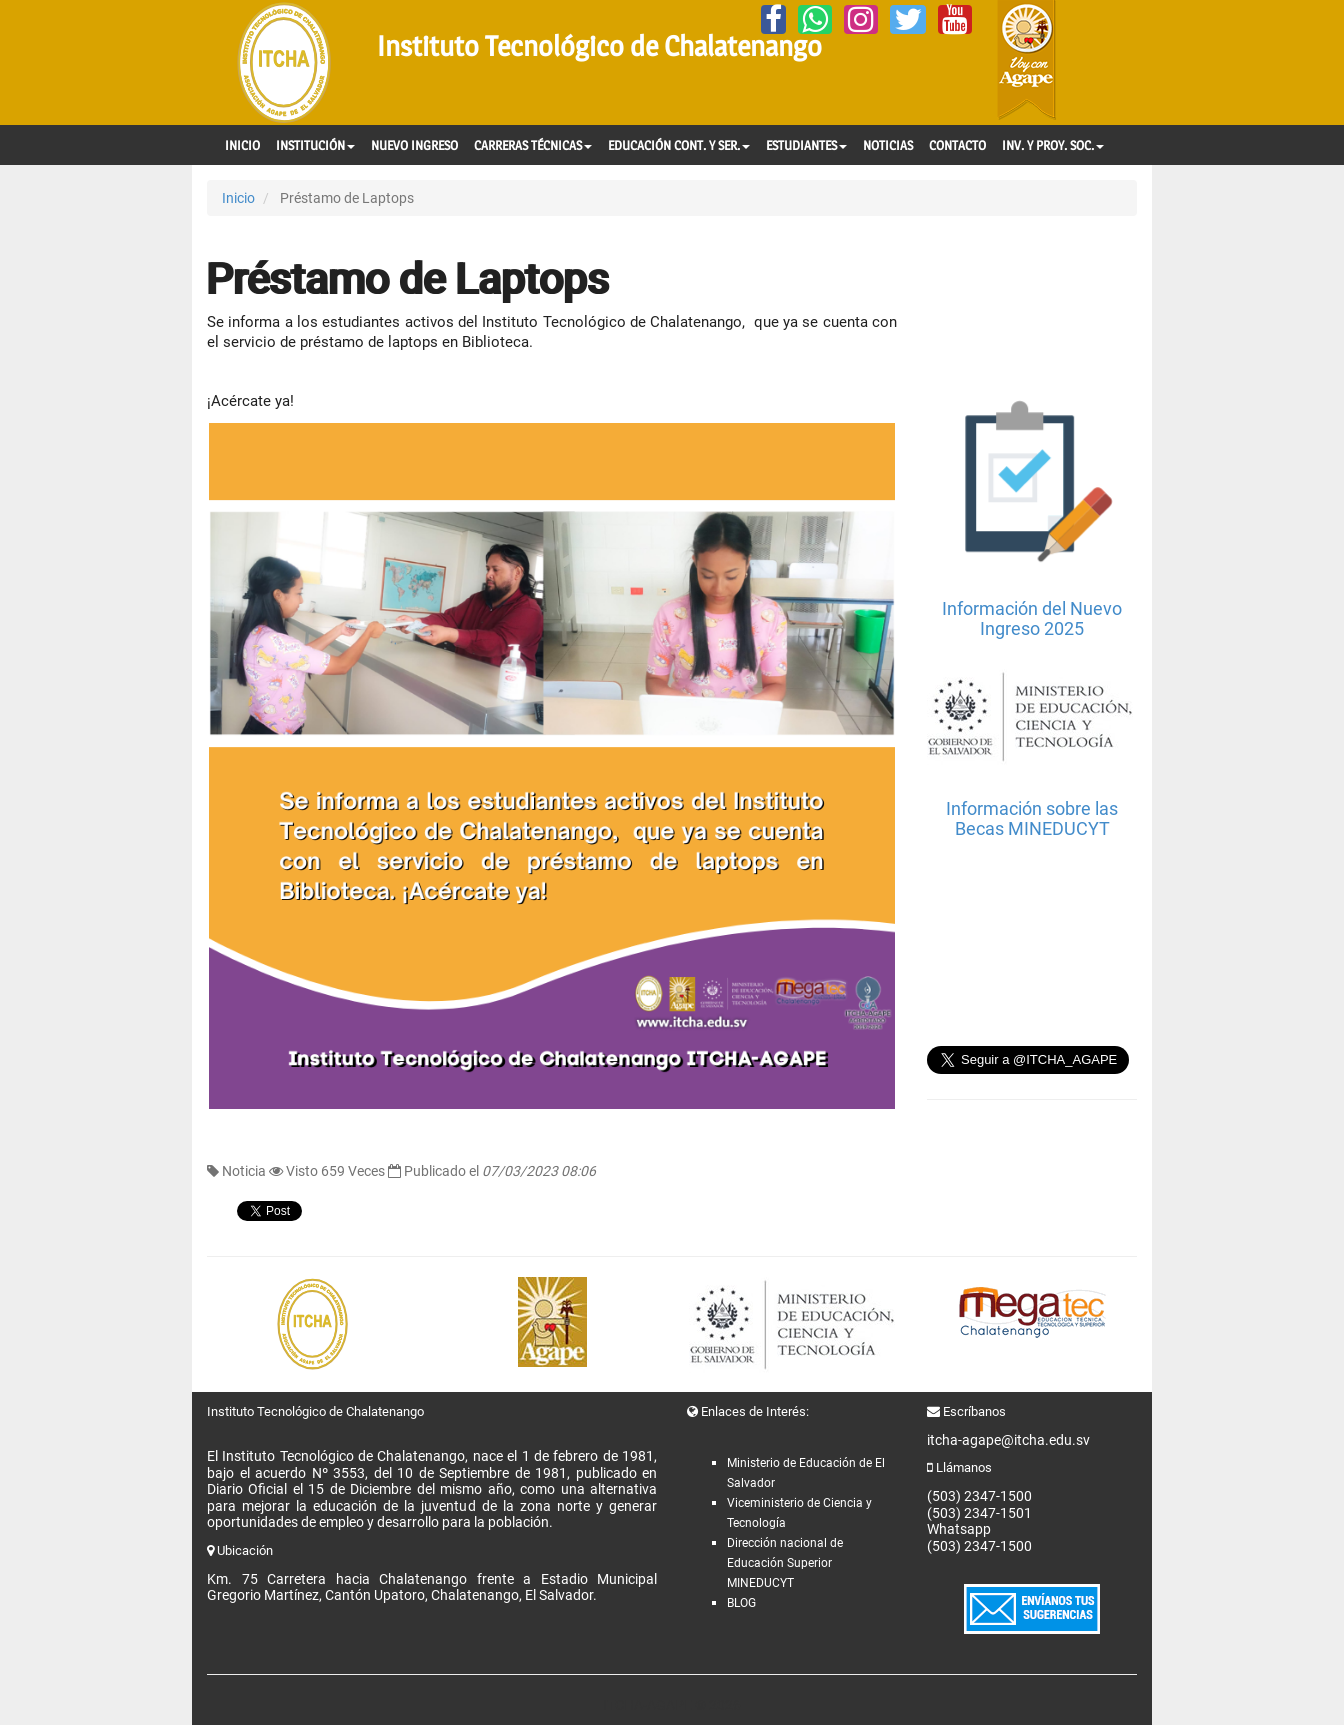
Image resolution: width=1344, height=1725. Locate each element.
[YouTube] (955, 19)
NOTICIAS (888, 145)
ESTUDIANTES (806, 145)
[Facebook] (773, 19)
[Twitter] (908, 19)
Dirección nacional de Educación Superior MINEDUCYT (785, 1563)
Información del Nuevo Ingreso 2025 (1032, 618)
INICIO (242, 145)
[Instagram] (861, 19)
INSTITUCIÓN (315, 145)
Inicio (238, 198)
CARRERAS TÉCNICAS (533, 145)
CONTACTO (957, 145)
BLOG (741, 1603)
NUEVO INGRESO (414, 145)
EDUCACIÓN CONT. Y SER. (679, 145)
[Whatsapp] (815, 19)
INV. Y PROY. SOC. (1053, 145)
